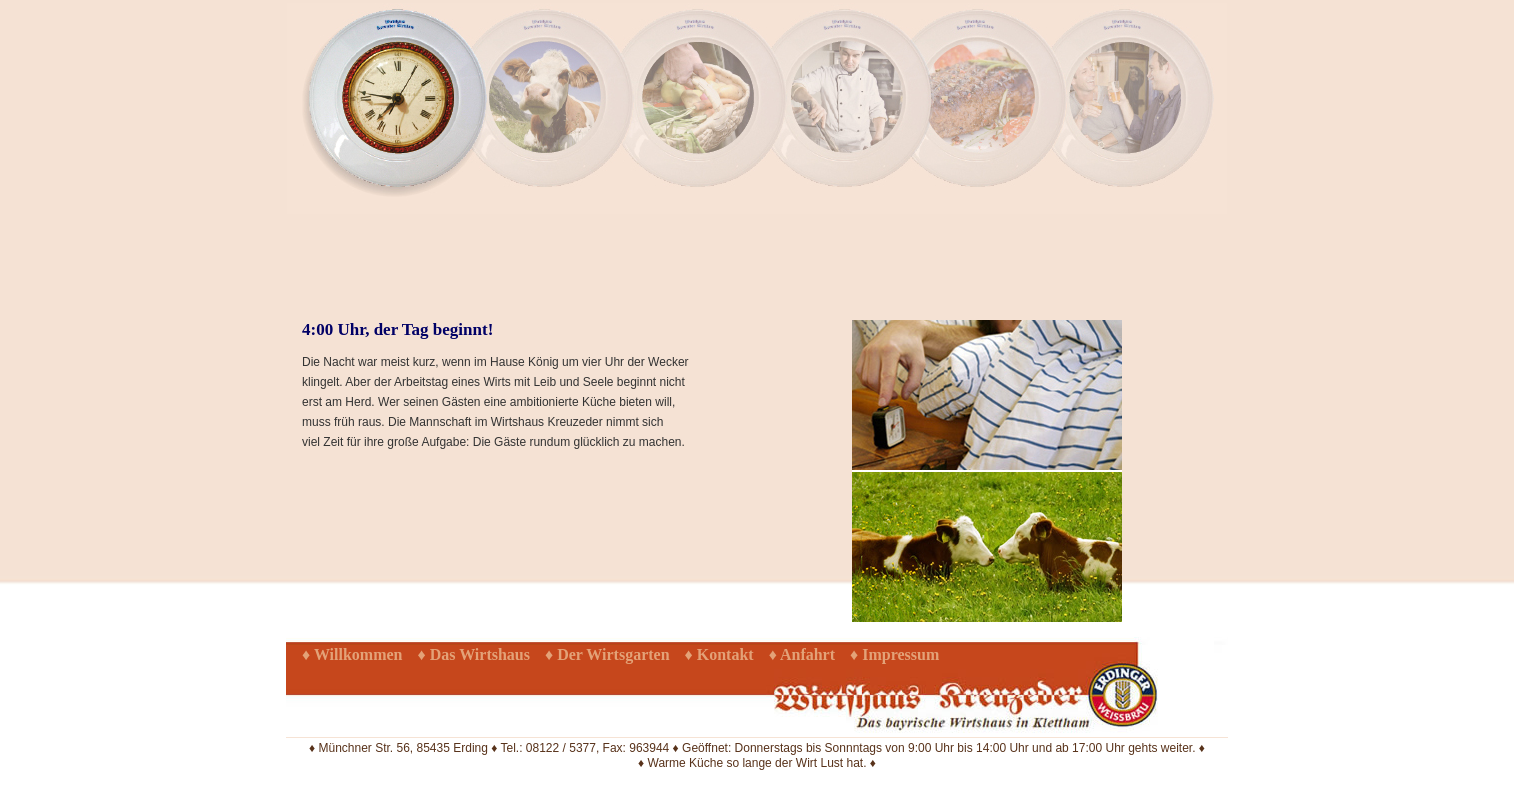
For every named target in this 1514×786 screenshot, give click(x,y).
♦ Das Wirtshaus (473, 654)
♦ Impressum (894, 654)
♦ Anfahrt (802, 654)
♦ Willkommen (352, 654)
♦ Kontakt (719, 654)
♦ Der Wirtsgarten (607, 654)
